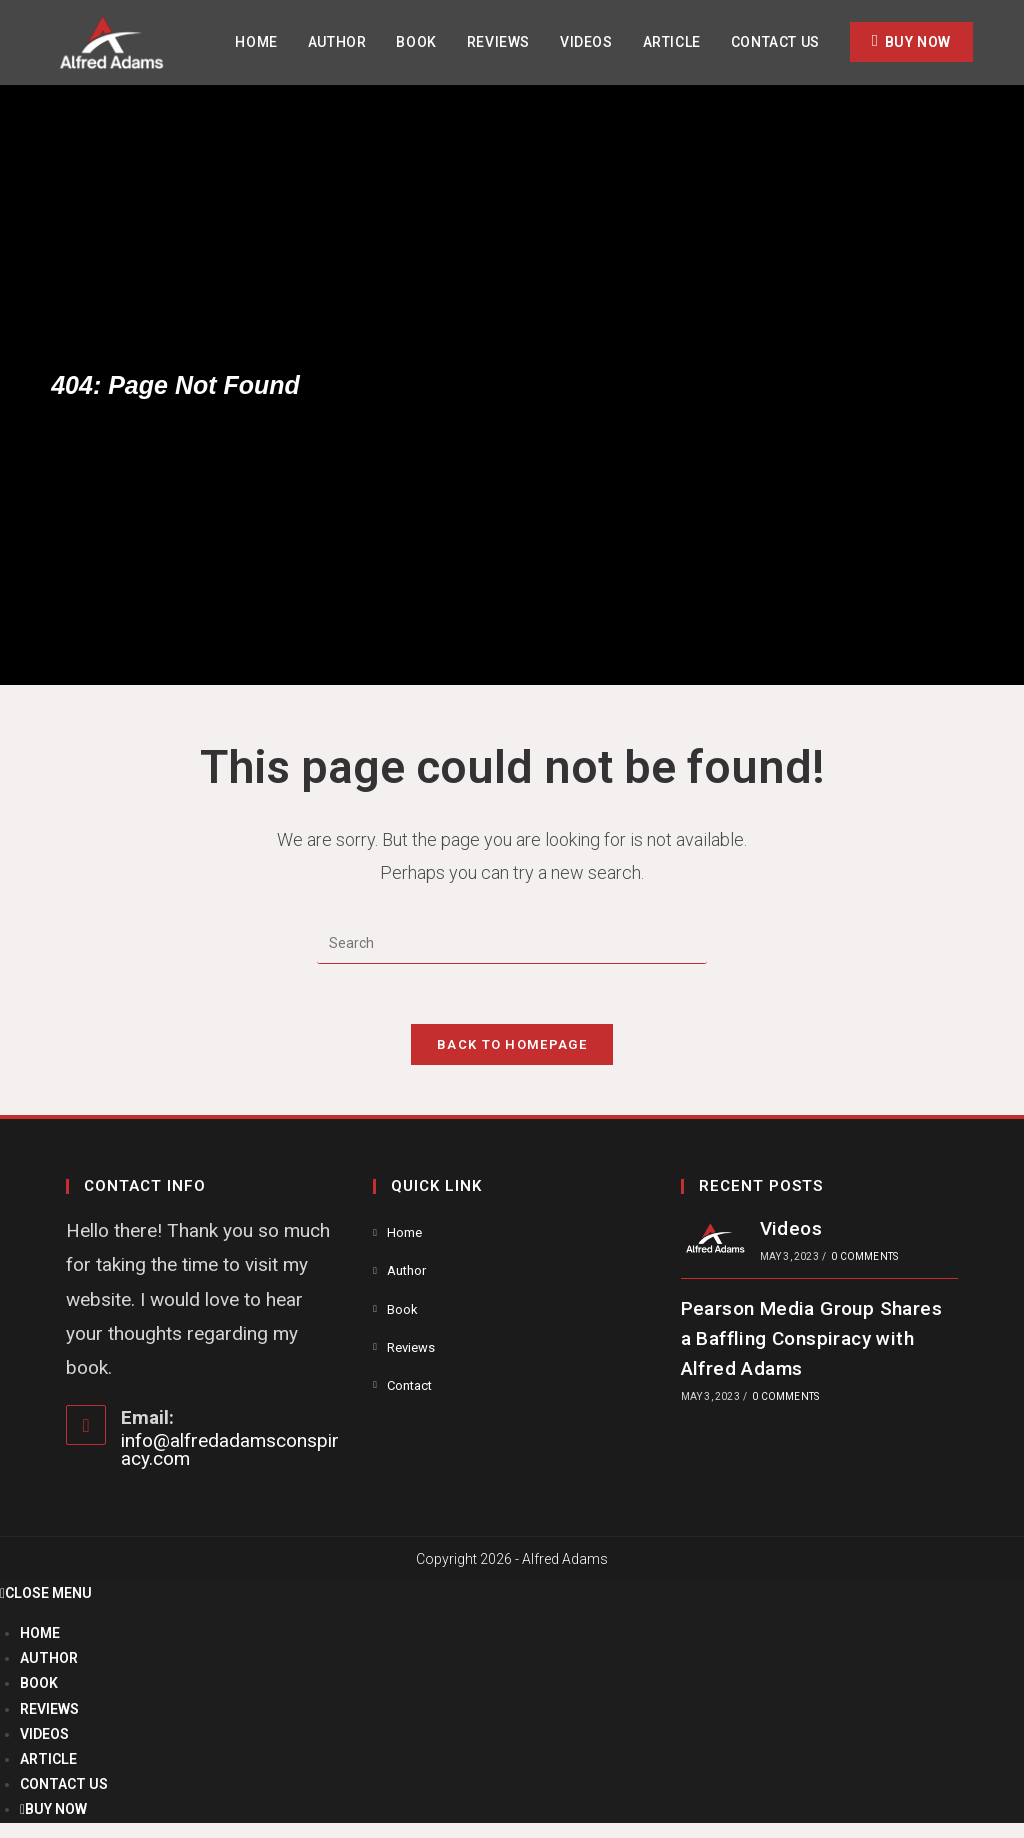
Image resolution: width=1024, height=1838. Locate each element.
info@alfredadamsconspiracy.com (230, 1449)
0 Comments (864, 1256)
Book (402, 1309)
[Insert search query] (512, 944)
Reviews (411, 1347)
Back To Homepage (512, 1044)
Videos (791, 1228)
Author (406, 1270)
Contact (409, 1385)
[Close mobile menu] (46, 1593)
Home (404, 1232)
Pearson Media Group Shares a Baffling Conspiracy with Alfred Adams (811, 1339)
